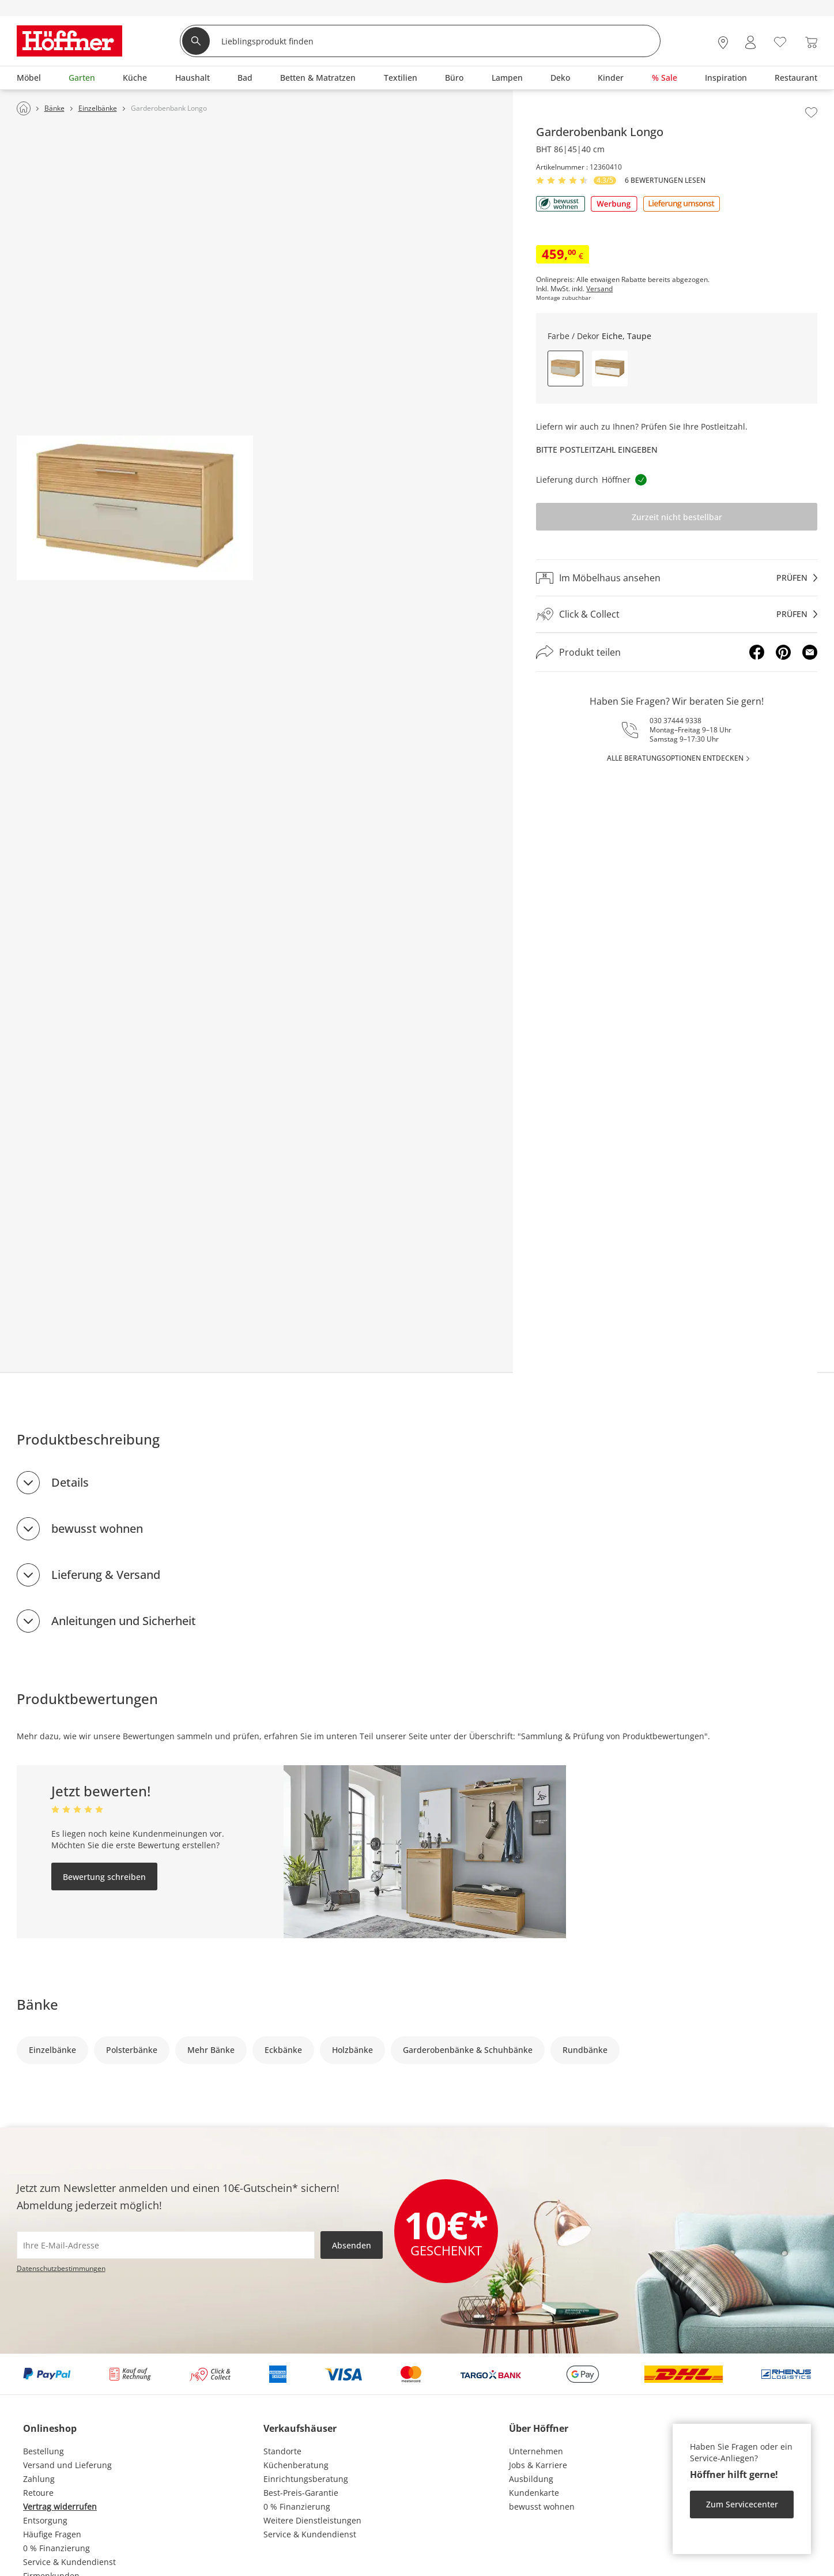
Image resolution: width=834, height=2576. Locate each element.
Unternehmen (536, 2451)
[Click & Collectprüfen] (676, 614)
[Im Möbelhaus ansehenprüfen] (676, 577)
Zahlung (39, 2478)
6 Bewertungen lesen (665, 180)
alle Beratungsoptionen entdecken (675, 758)
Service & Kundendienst (69, 2561)
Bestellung (43, 2451)
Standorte (282, 2451)
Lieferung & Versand (105, 1574)
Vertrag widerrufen (60, 2506)
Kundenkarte (534, 2492)
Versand (599, 289)
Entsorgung (45, 2520)
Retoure (38, 2492)
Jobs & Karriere (538, 2465)
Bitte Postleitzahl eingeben (597, 449)
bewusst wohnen (97, 1528)
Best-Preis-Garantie (300, 2492)
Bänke (37, 2004)
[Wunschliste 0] (780, 41)
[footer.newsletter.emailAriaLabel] (166, 2245)
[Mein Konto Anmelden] (750, 42)
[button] (610, 368)
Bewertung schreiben (104, 1876)
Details (70, 1482)
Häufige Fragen (52, 2534)
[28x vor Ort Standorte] (723, 42)
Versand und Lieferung (67, 2465)
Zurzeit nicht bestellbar (677, 517)
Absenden (351, 2245)
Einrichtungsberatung (305, 2478)
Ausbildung (531, 2478)
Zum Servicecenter (742, 2504)
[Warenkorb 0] (811, 42)
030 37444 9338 (675, 720)
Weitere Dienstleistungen (312, 2520)
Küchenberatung (296, 2465)
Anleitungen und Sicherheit (123, 1621)
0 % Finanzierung (56, 2548)
